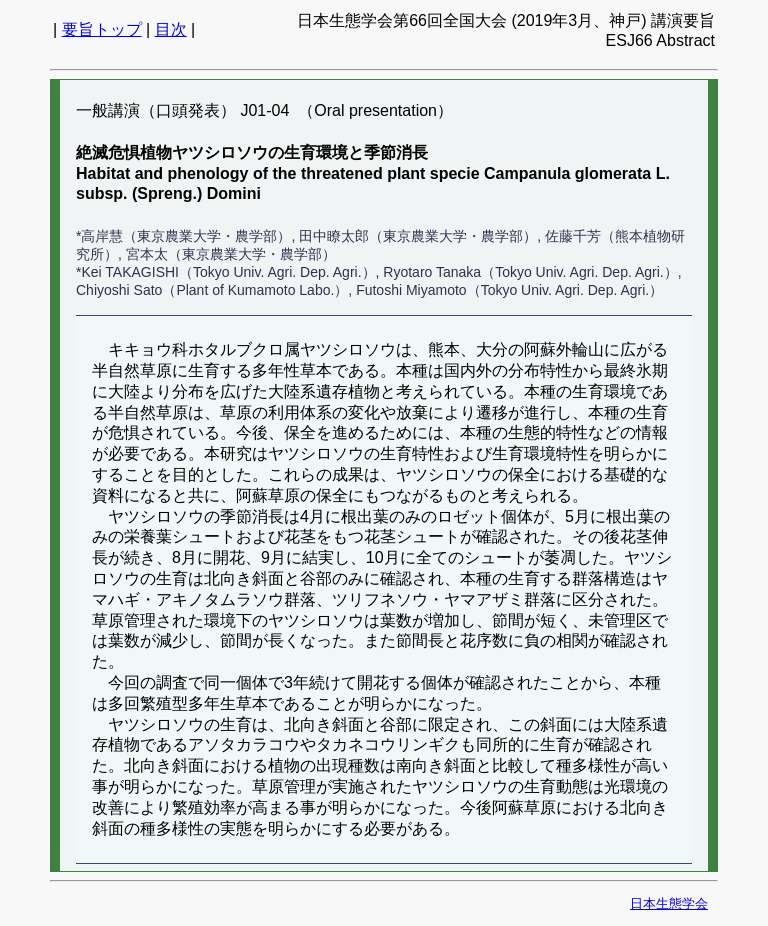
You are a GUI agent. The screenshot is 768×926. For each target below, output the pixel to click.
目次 (171, 29)
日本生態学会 (669, 903)
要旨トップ (102, 29)
